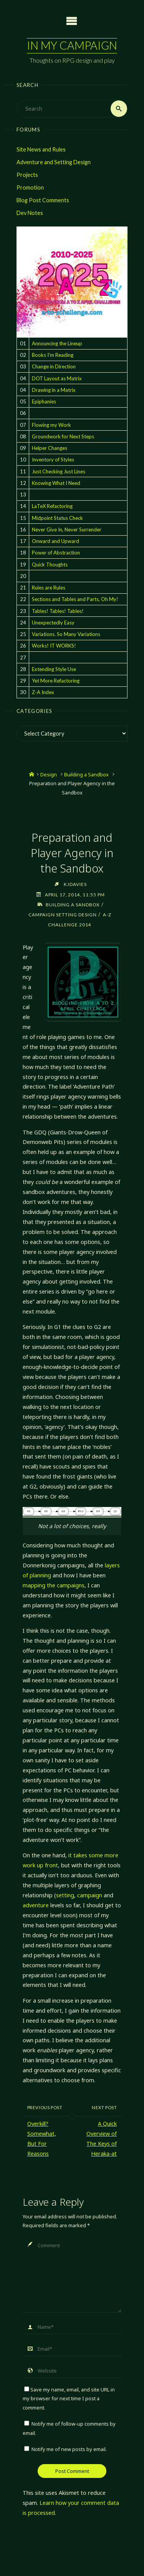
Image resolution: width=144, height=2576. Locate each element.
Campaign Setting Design (62, 914)
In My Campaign (72, 45)
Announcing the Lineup (57, 343)
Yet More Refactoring (55, 681)
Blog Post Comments (43, 200)
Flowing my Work (51, 425)
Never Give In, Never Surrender (66, 529)
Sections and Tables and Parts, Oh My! (75, 599)
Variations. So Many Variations (66, 634)
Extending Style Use (54, 669)
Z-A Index (43, 692)
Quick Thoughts (50, 564)
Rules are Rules (48, 587)
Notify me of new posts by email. (69, 2449)
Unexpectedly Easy (53, 622)
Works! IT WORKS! (54, 646)
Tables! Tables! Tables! (58, 611)
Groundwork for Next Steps (63, 436)
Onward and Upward (55, 541)
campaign (89, 1895)
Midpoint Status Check (57, 518)
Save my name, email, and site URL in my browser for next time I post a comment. (69, 2398)
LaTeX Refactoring (52, 506)
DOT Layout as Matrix (57, 378)
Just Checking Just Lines (58, 471)
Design (48, 774)
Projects (27, 175)
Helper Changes (49, 448)
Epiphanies (44, 401)
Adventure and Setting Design (54, 162)
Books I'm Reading (52, 355)
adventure (36, 1905)
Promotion (30, 187)
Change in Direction (54, 366)
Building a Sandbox (86, 774)
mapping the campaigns (53, 1585)
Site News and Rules (41, 149)
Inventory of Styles (53, 459)
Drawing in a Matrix (54, 390)
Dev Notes (30, 213)
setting (65, 1895)
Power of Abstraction (56, 553)
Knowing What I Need (56, 483)
